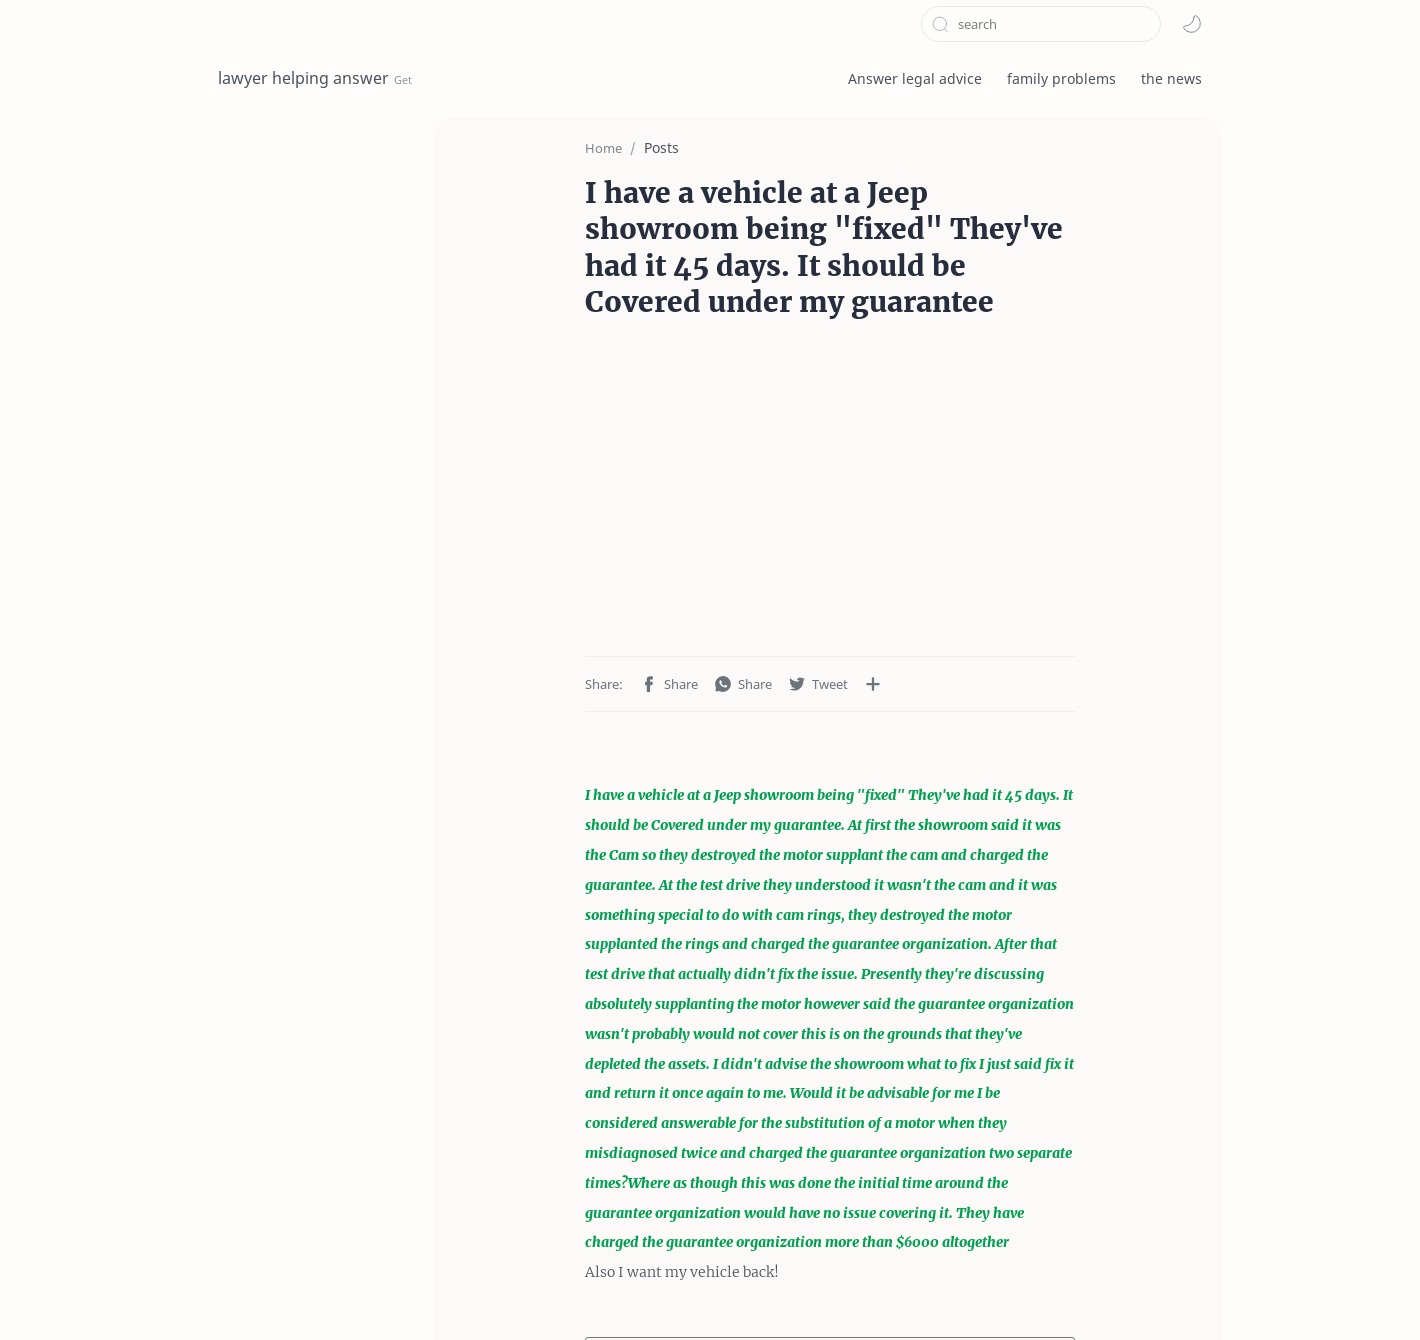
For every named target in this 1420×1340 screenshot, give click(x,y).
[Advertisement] (830, 464)
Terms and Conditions (292, 1293)
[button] (1192, 24)
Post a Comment (830, 1182)
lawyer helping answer (303, 78)
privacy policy (435, 1293)
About (600, 1293)
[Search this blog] (1041, 24)
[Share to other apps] (758, 647)
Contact (530, 1293)
